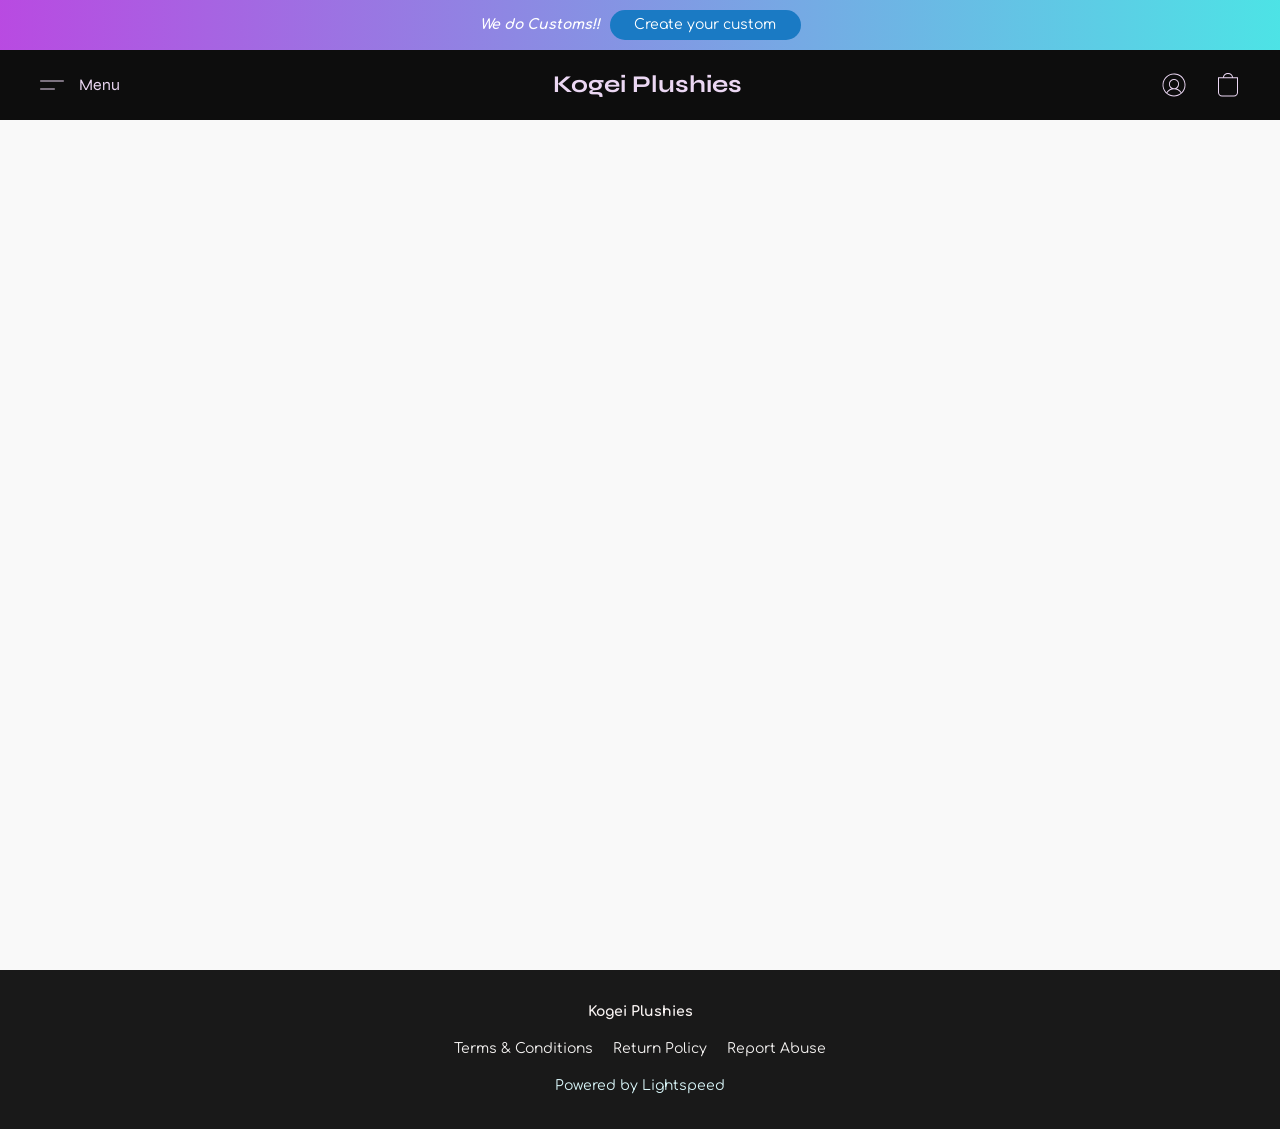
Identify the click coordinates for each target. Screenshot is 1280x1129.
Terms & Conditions (523, 1048)
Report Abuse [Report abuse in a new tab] (776, 1048)
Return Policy (660, 1048)
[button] (705, 25)
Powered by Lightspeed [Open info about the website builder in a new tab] (640, 1085)
